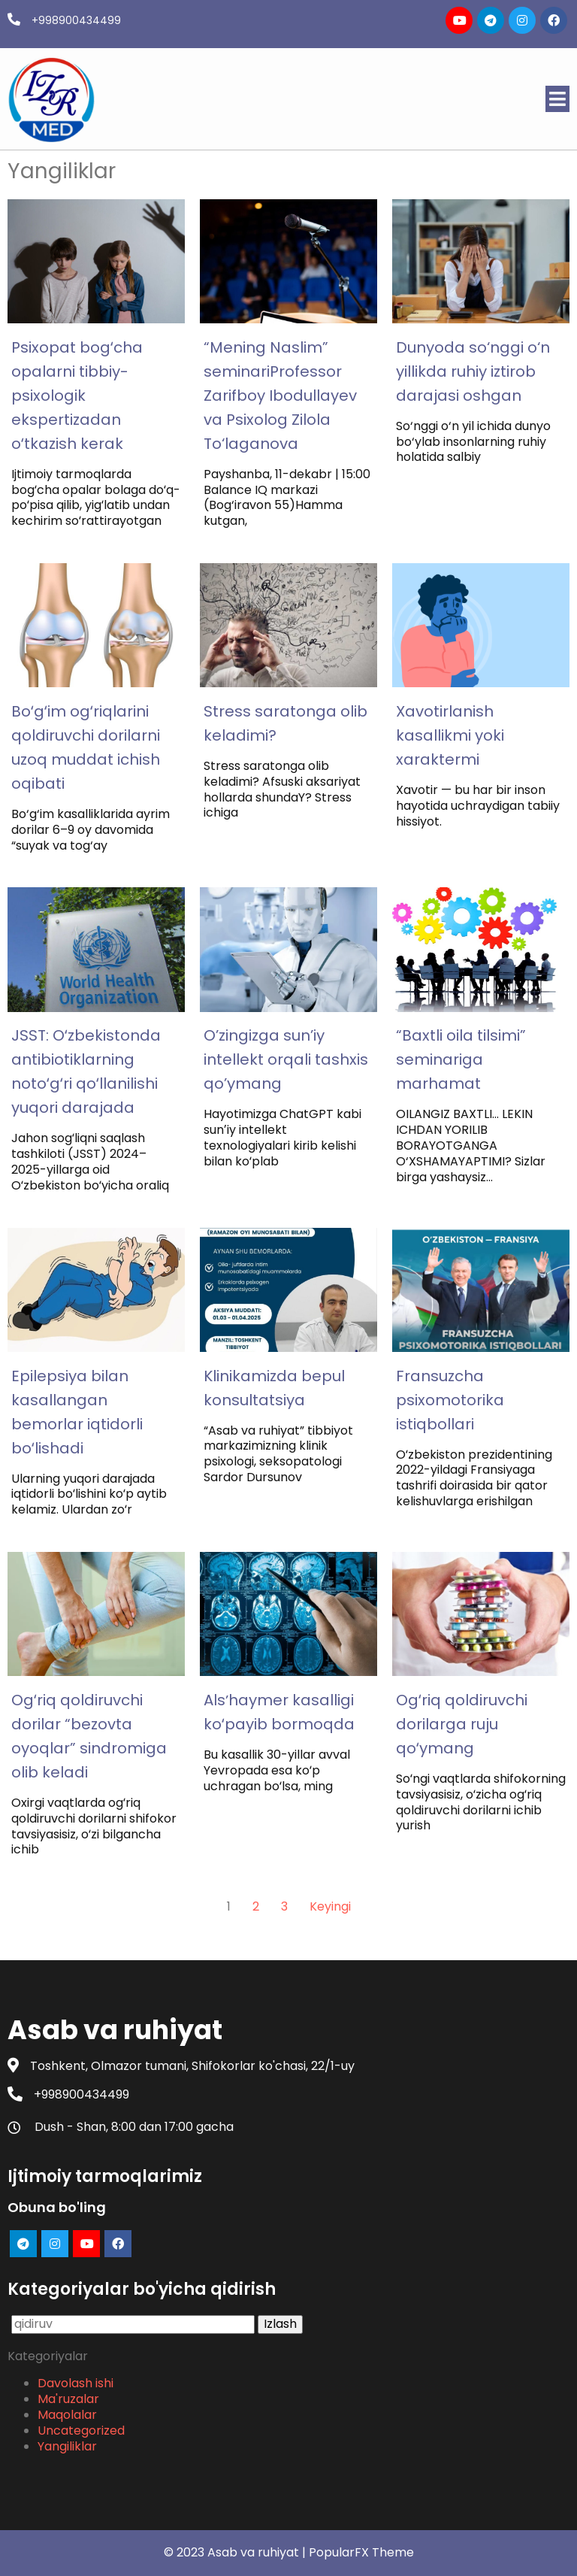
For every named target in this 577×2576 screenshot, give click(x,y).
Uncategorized (81, 2430)
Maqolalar (67, 2414)
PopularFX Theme (361, 2552)
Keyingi (330, 1906)
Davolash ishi (75, 2383)
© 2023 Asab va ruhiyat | (236, 2552)
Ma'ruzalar (68, 2399)
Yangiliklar (67, 2446)
